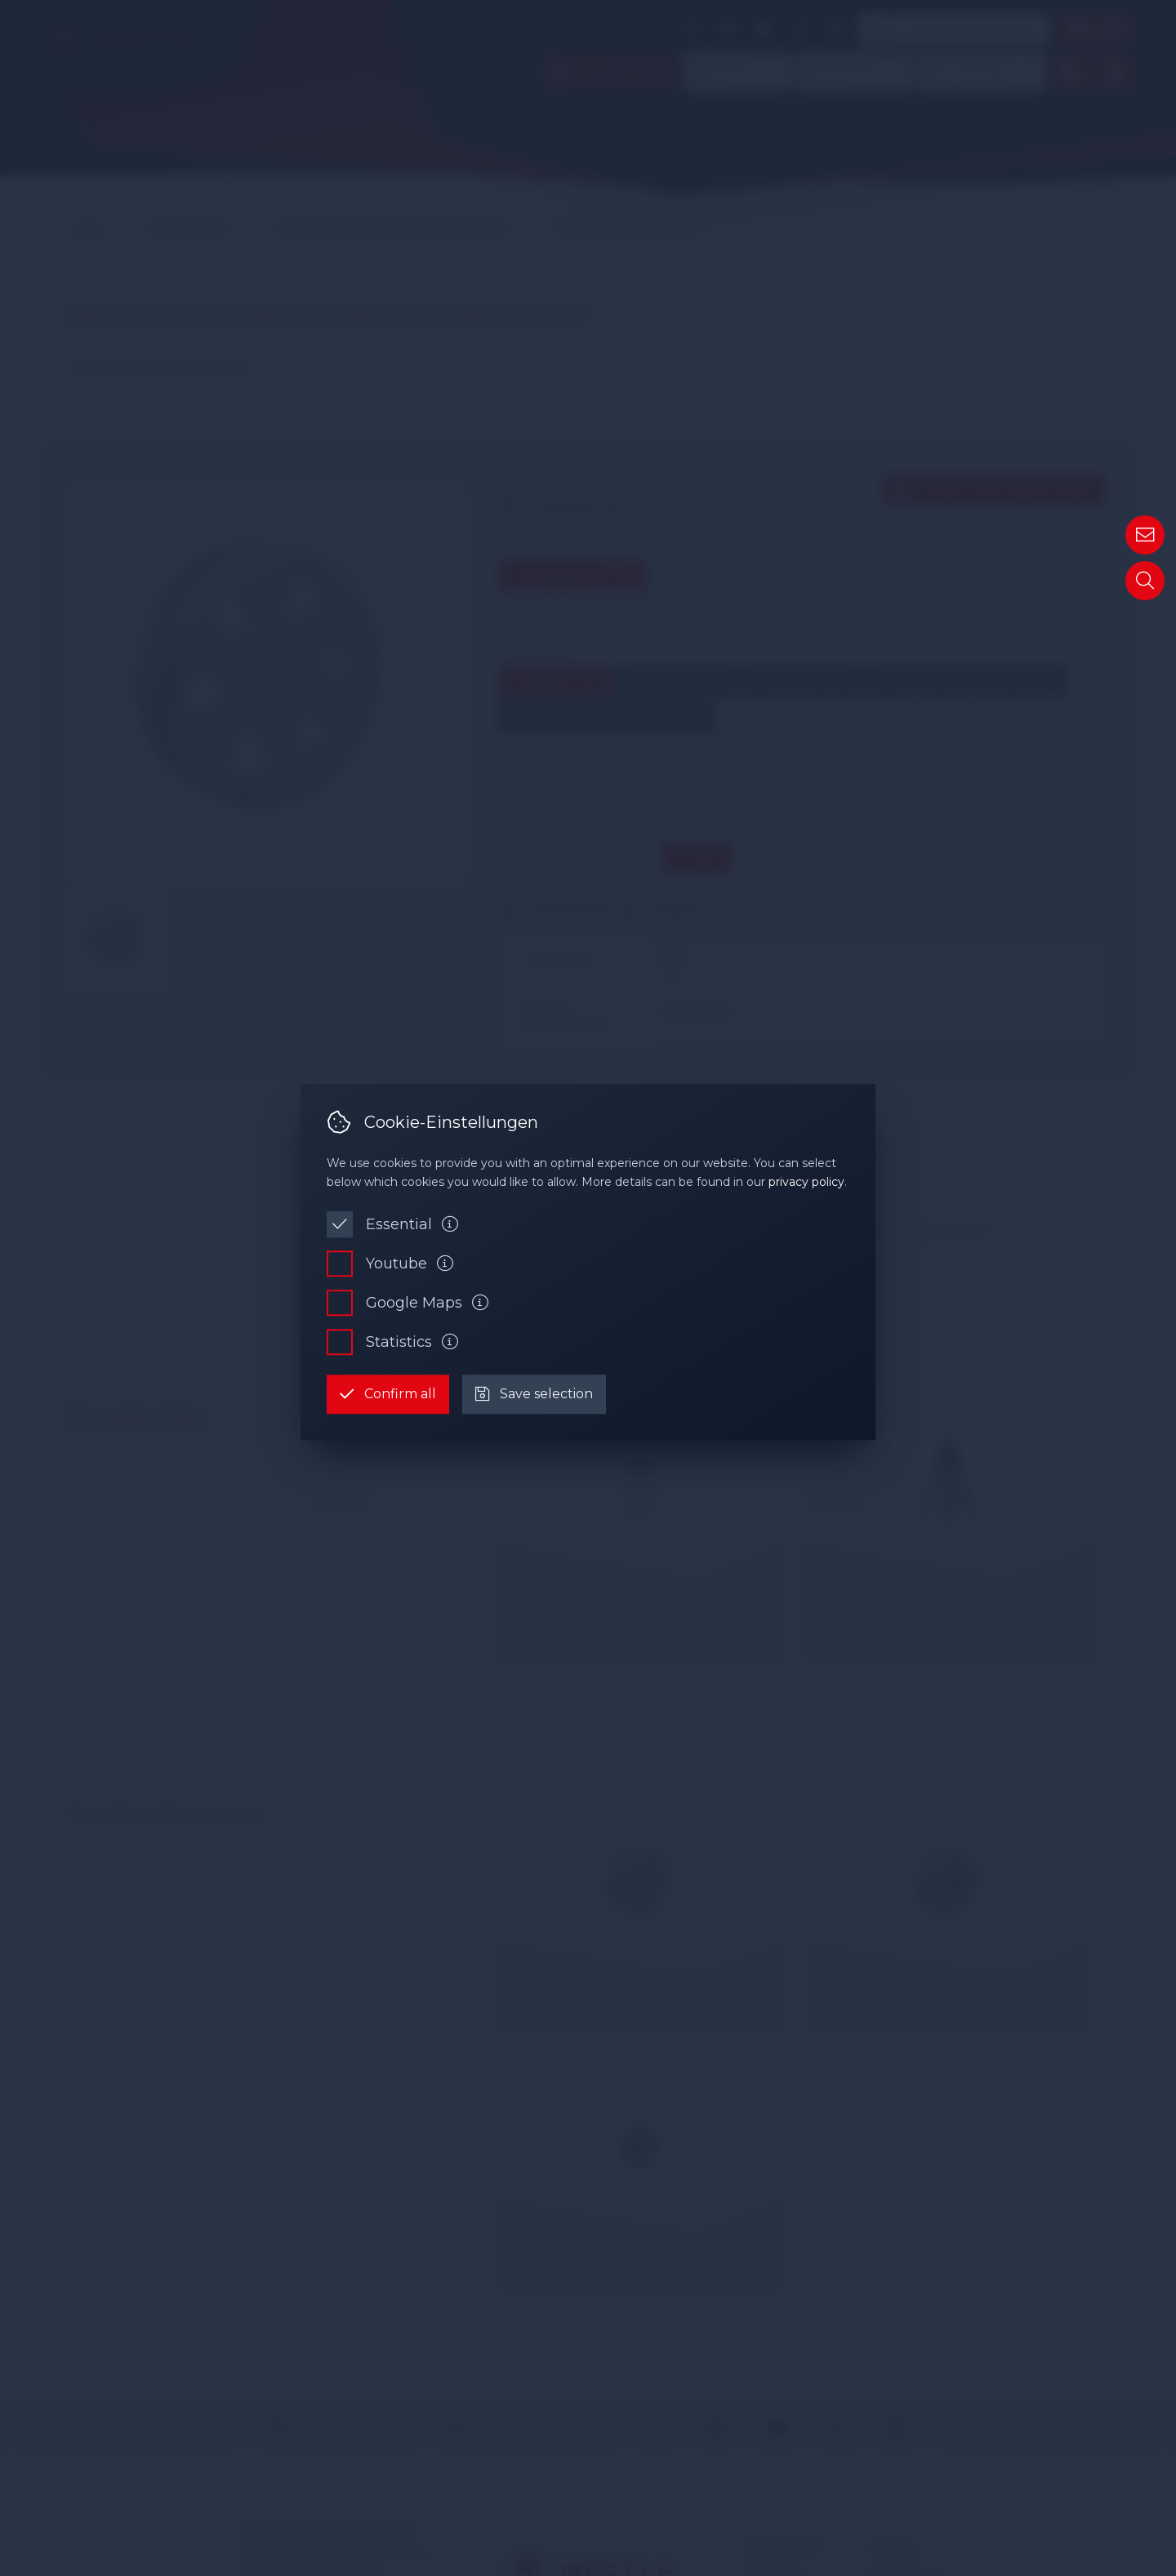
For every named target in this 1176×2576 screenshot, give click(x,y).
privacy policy (806, 1181)
